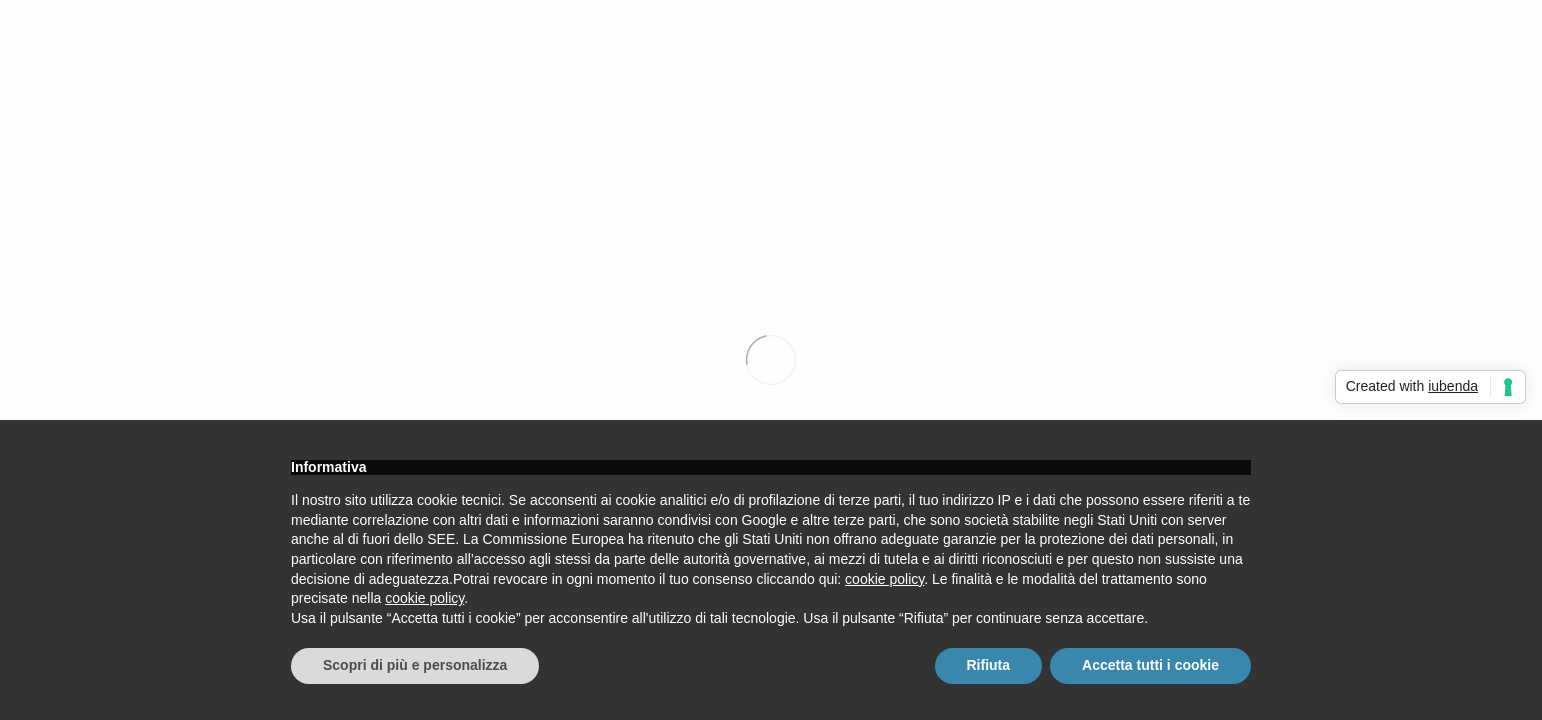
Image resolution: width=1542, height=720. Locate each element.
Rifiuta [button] (989, 665)
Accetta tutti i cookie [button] (1150, 665)
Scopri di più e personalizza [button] (415, 665)
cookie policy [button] (884, 579)
